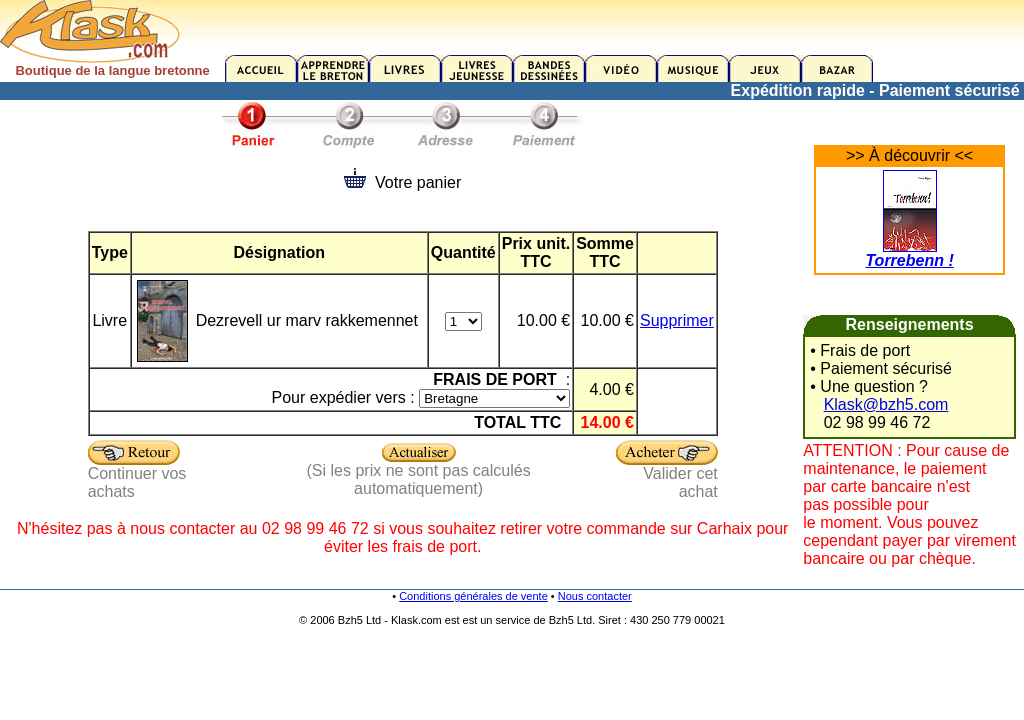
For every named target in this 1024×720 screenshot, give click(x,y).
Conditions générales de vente (473, 596)
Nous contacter (595, 596)
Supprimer (677, 320)
